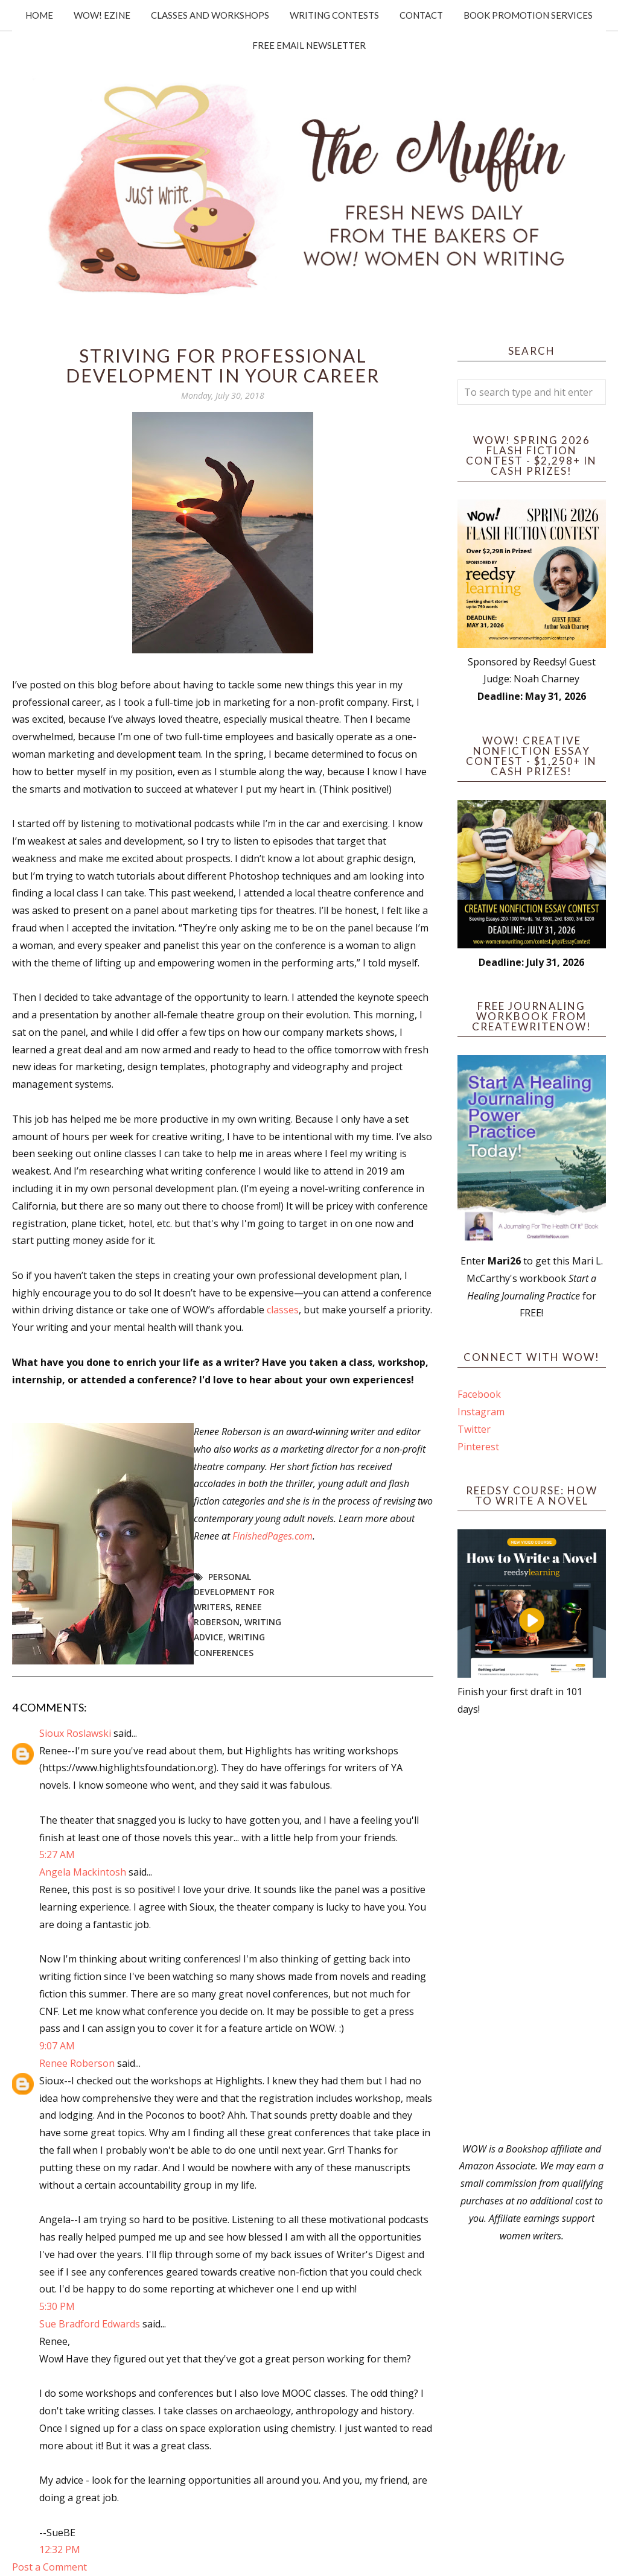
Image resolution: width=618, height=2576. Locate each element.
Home (39, 15)
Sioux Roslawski (75, 1733)
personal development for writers (234, 1592)
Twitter (474, 1429)
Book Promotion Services (528, 15)
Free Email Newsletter (309, 45)
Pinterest (478, 1446)
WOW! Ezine (102, 15)
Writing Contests (334, 15)
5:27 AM (57, 1854)
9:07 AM (57, 2045)
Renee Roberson (77, 2063)
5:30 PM (57, 2306)
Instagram (481, 1411)
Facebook (479, 1394)
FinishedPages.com (272, 1536)
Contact (421, 15)
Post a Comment (49, 2567)
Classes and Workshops (210, 15)
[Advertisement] (531, 1929)
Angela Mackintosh (82, 1872)
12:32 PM (59, 2549)
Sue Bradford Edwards (89, 2323)
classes (283, 1309)
